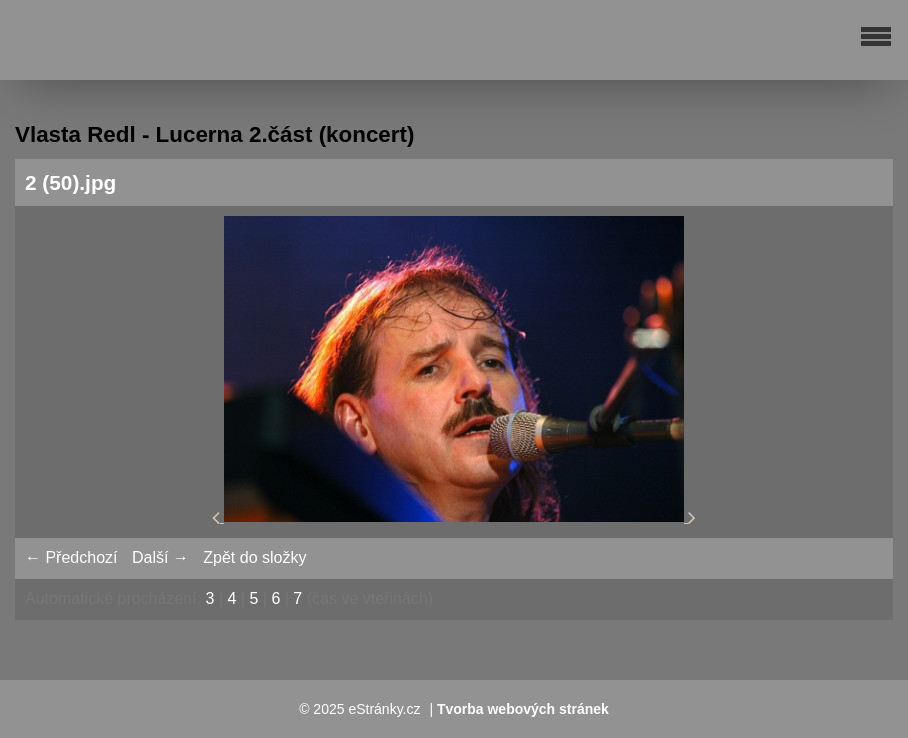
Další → (160, 557)
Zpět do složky (254, 557)
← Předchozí (71, 557)
